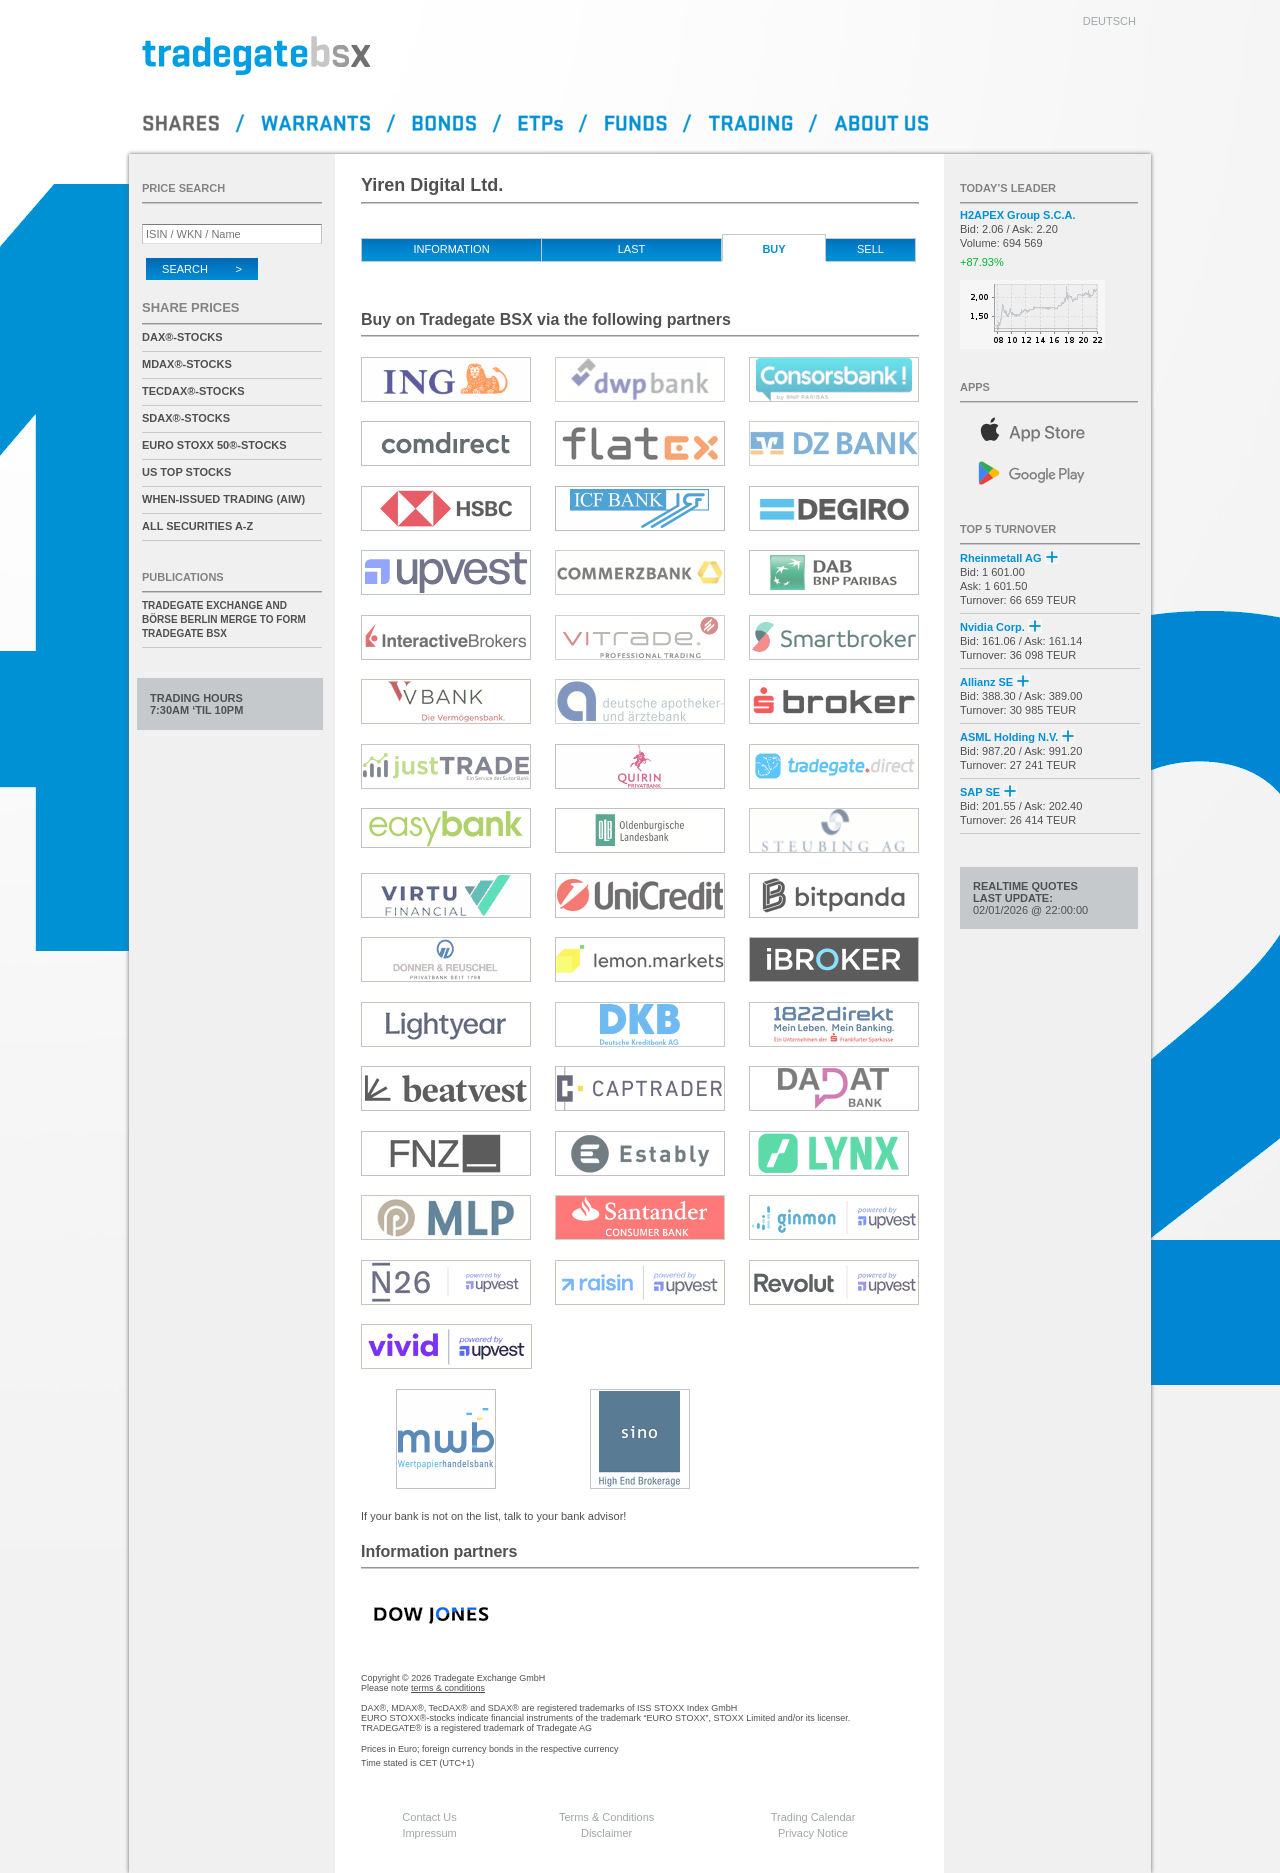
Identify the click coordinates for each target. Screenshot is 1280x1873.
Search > (202, 269)
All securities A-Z (197, 526)
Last (632, 249)
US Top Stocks (186, 472)
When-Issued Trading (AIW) (223, 499)
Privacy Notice (813, 1833)
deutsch (1109, 21)
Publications (183, 577)
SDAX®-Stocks (186, 418)
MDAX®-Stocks (187, 364)
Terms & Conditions (606, 1817)
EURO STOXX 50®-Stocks (214, 445)
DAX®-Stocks (182, 337)
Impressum (429, 1833)
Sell (870, 249)
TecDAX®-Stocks (193, 391)
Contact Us (429, 1817)
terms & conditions (448, 1688)
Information (451, 249)
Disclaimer (606, 1833)
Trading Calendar (813, 1817)
